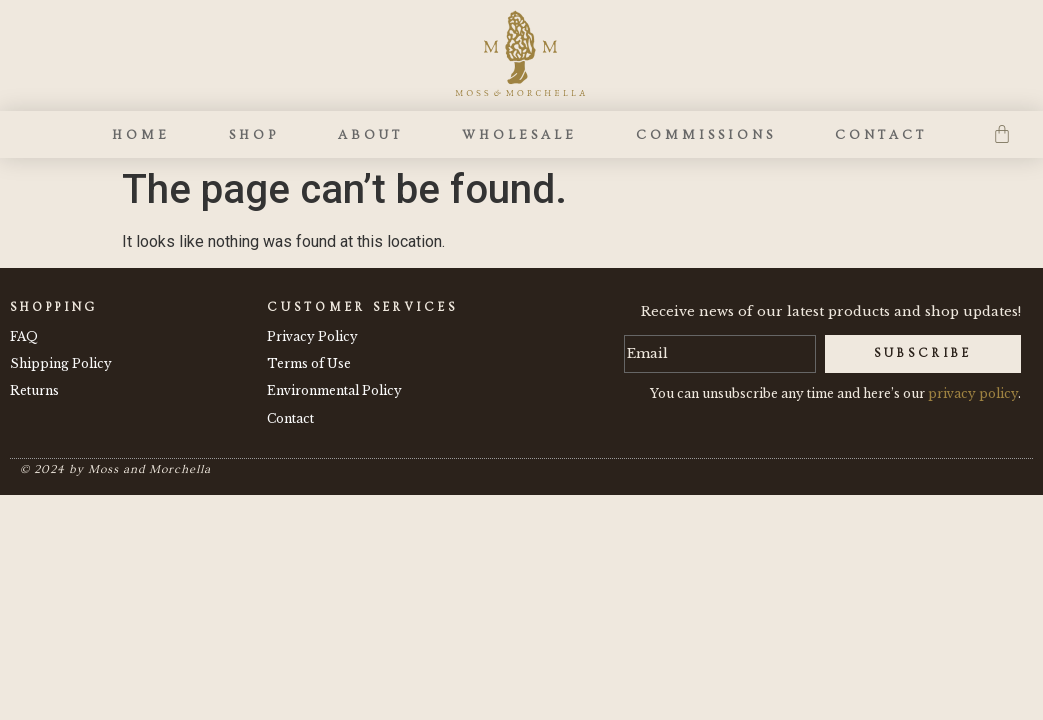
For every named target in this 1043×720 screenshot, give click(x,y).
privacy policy (973, 393)
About (370, 135)
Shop (254, 135)
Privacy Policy (312, 336)
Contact (881, 135)
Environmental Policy (334, 390)
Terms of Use (309, 363)
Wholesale (519, 135)
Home (141, 135)
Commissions (706, 135)
